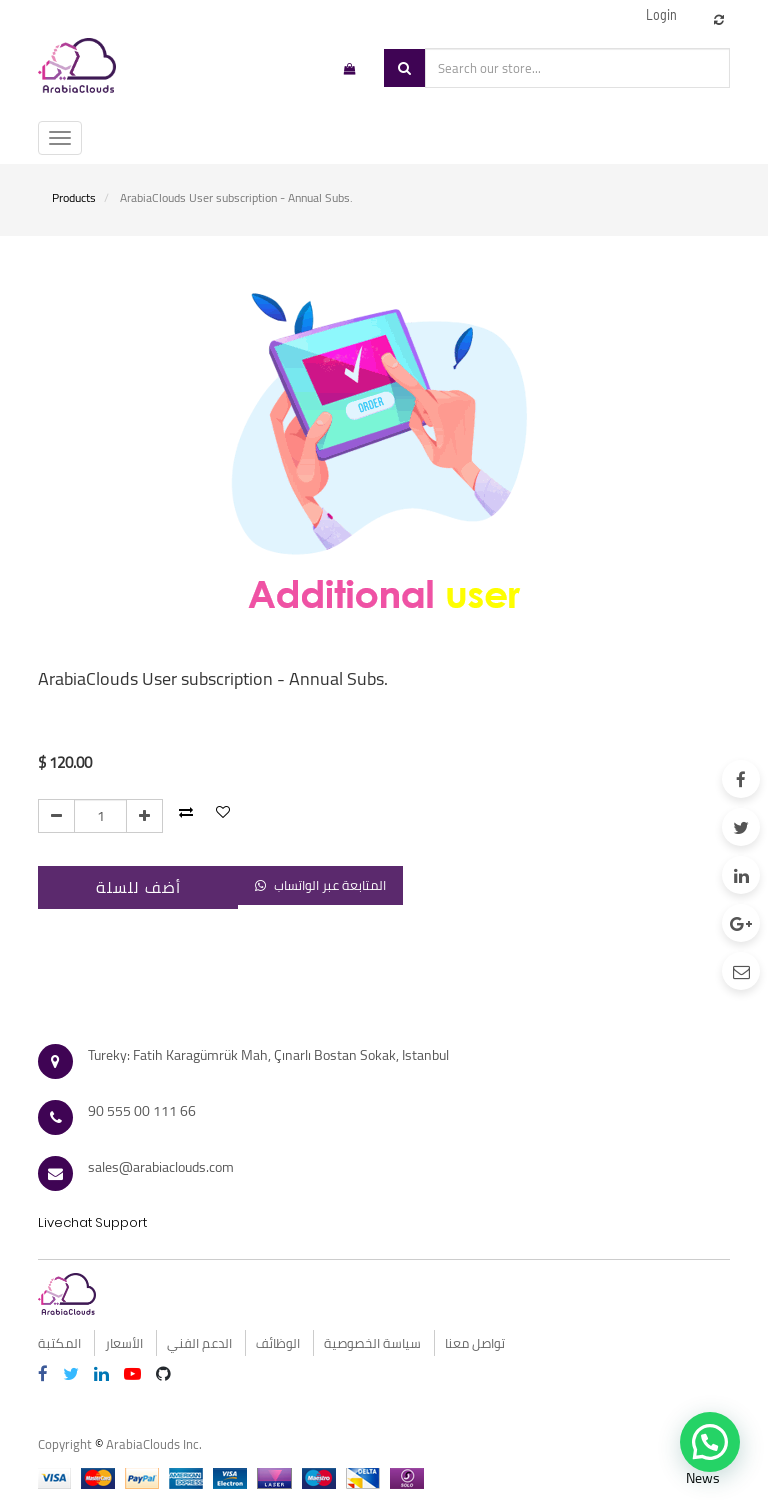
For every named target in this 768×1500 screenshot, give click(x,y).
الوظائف (278, 1343)
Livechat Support (92, 1222)
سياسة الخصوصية (372, 1343)
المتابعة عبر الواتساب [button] (320, 885)
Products (74, 197)
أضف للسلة (138, 887)
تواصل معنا (475, 1343)
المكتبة (59, 1343)
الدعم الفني (199, 1343)
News (703, 1478)
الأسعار (124, 1343)
